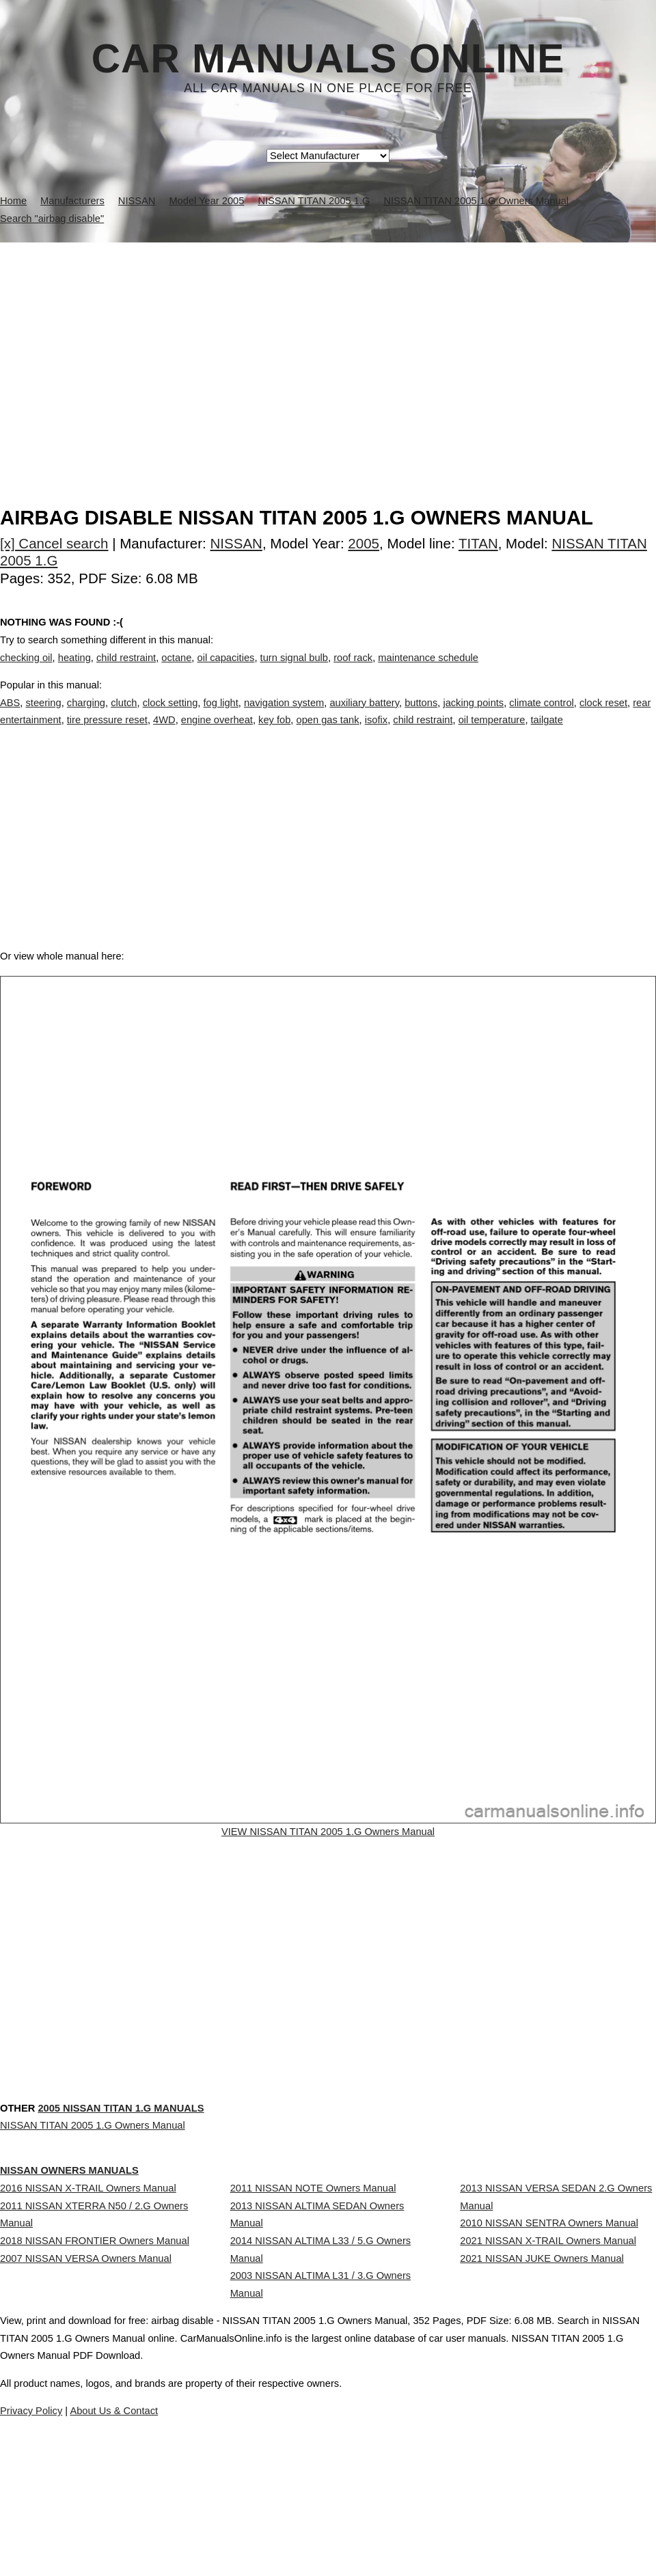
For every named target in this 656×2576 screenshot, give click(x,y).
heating (74, 671)
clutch (124, 716)
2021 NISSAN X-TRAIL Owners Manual (548, 2317)
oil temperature (492, 734)
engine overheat (217, 734)
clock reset (603, 716)
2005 (363, 543)
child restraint (126, 671)
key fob (274, 734)
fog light (220, 716)
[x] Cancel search (54, 543)
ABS (10, 716)
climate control (541, 716)
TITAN (478, 543)
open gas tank (327, 734)
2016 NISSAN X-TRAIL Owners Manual (88, 2240)
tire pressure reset (107, 734)
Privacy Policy (273, 2526)
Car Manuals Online (328, 59)
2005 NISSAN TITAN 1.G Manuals (121, 2163)
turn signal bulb (294, 671)
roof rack (352, 671)
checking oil (26, 671)
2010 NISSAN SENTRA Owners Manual (549, 2287)
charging (86, 716)
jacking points (473, 716)
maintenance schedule (428, 671)
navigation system (284, 716)
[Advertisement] (328, 344)
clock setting (170, 716)
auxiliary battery (364, 716)
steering (43, 716)
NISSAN (236, 543)
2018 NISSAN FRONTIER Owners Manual (94, 2317)
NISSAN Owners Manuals (69, 2222)
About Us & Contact (368, 2526)
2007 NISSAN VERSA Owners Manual (86, 2347)
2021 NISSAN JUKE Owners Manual (542, 2347)
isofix (376, 734)
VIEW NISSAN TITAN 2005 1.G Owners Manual (328, 1877)
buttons (421, 716)
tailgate (547, 734)
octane (176, 671)
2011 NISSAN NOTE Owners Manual (313, 2240)
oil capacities (226, 671)
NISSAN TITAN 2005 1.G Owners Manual (92, 2181)
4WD (164, 734)
